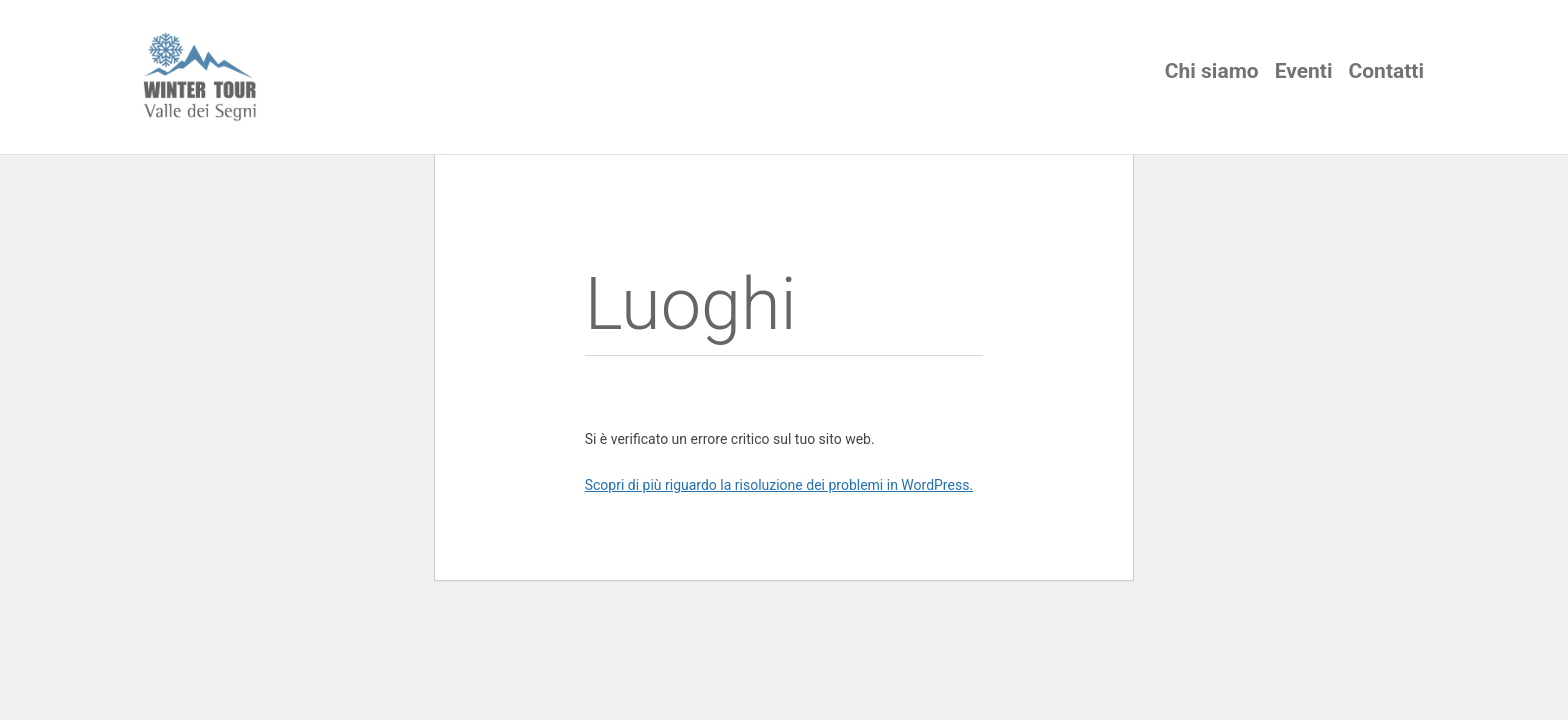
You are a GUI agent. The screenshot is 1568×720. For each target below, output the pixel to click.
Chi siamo (1212, 71)
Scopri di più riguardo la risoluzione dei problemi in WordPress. (779, 485)
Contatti (1386, 71)
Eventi (1304, 71)
